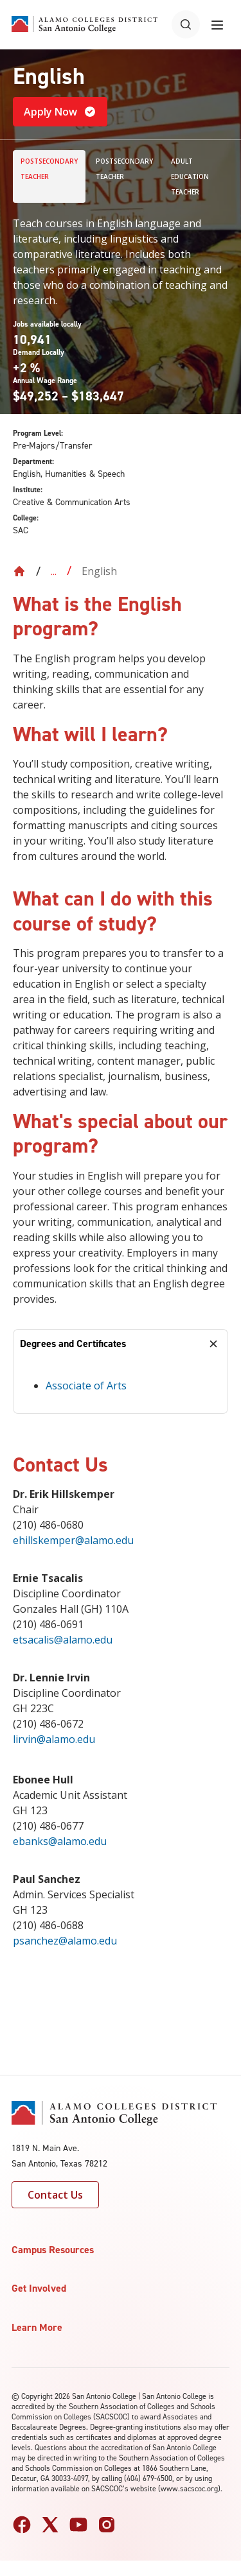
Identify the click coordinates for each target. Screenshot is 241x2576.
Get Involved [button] (39, 2288)
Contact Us (55, 2195)
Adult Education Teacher (190, 176)
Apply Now (60, 112)
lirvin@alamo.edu (54, 1739)
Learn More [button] (37, 2327)
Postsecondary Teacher (49, 169)
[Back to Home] (19, 571)
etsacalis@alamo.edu (62, 1640)
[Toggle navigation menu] (217, 24)
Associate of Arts (86, 1385)
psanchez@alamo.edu (65, 1941)
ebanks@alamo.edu (61, 1841)
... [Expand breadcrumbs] (54, 571)
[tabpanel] (120, 1386)
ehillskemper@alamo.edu (73, 1540)
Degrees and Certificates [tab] (73, 1343)
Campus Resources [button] (53, 2249)
